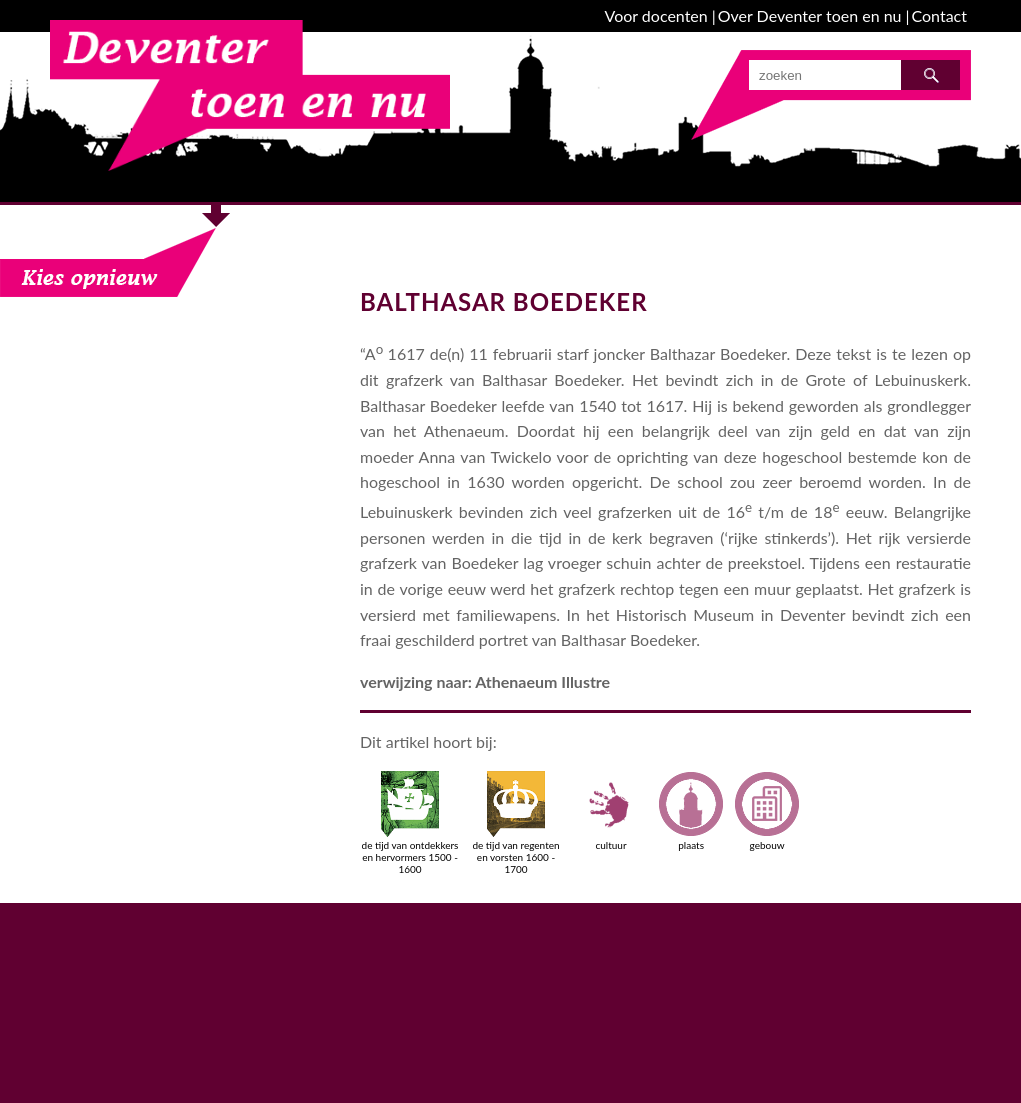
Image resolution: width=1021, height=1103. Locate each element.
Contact (939, 15)
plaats (691, 811)
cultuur (611, 811)
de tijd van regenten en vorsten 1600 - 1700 (515, 823)
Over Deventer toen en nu (810, 15)
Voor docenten (656, 15)
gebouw (767, 811)
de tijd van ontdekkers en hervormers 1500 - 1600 (410, 823)
